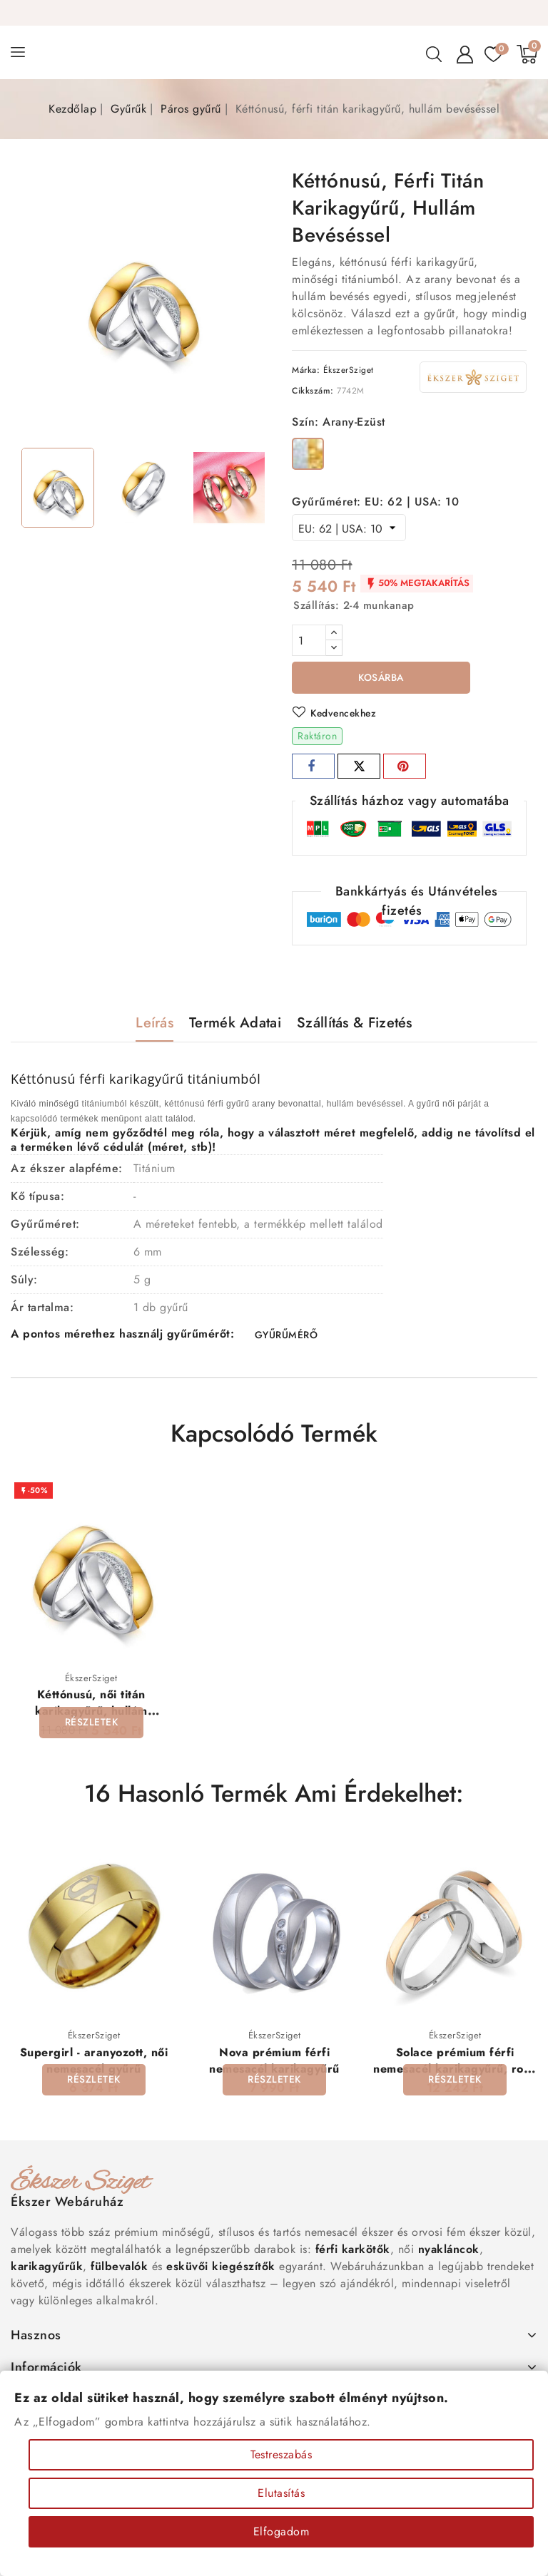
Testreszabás (281, 2454)
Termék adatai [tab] (235, 1023)
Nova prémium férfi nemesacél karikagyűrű (274, 2062)
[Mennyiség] (309, 640)
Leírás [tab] (154, 1023)
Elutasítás (281, 2493)
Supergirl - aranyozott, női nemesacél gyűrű (94, 2062)
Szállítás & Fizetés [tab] (354, 1023)
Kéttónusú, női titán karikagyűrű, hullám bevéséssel (91, 1713)
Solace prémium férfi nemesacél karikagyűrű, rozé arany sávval (455, 2071)
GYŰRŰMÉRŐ (286, 1336)
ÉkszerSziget (348, 370)
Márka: (306, 370)
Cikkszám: (313, 390)
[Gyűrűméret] (349, 527)
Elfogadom (281, 2531)
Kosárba (381, 678)
